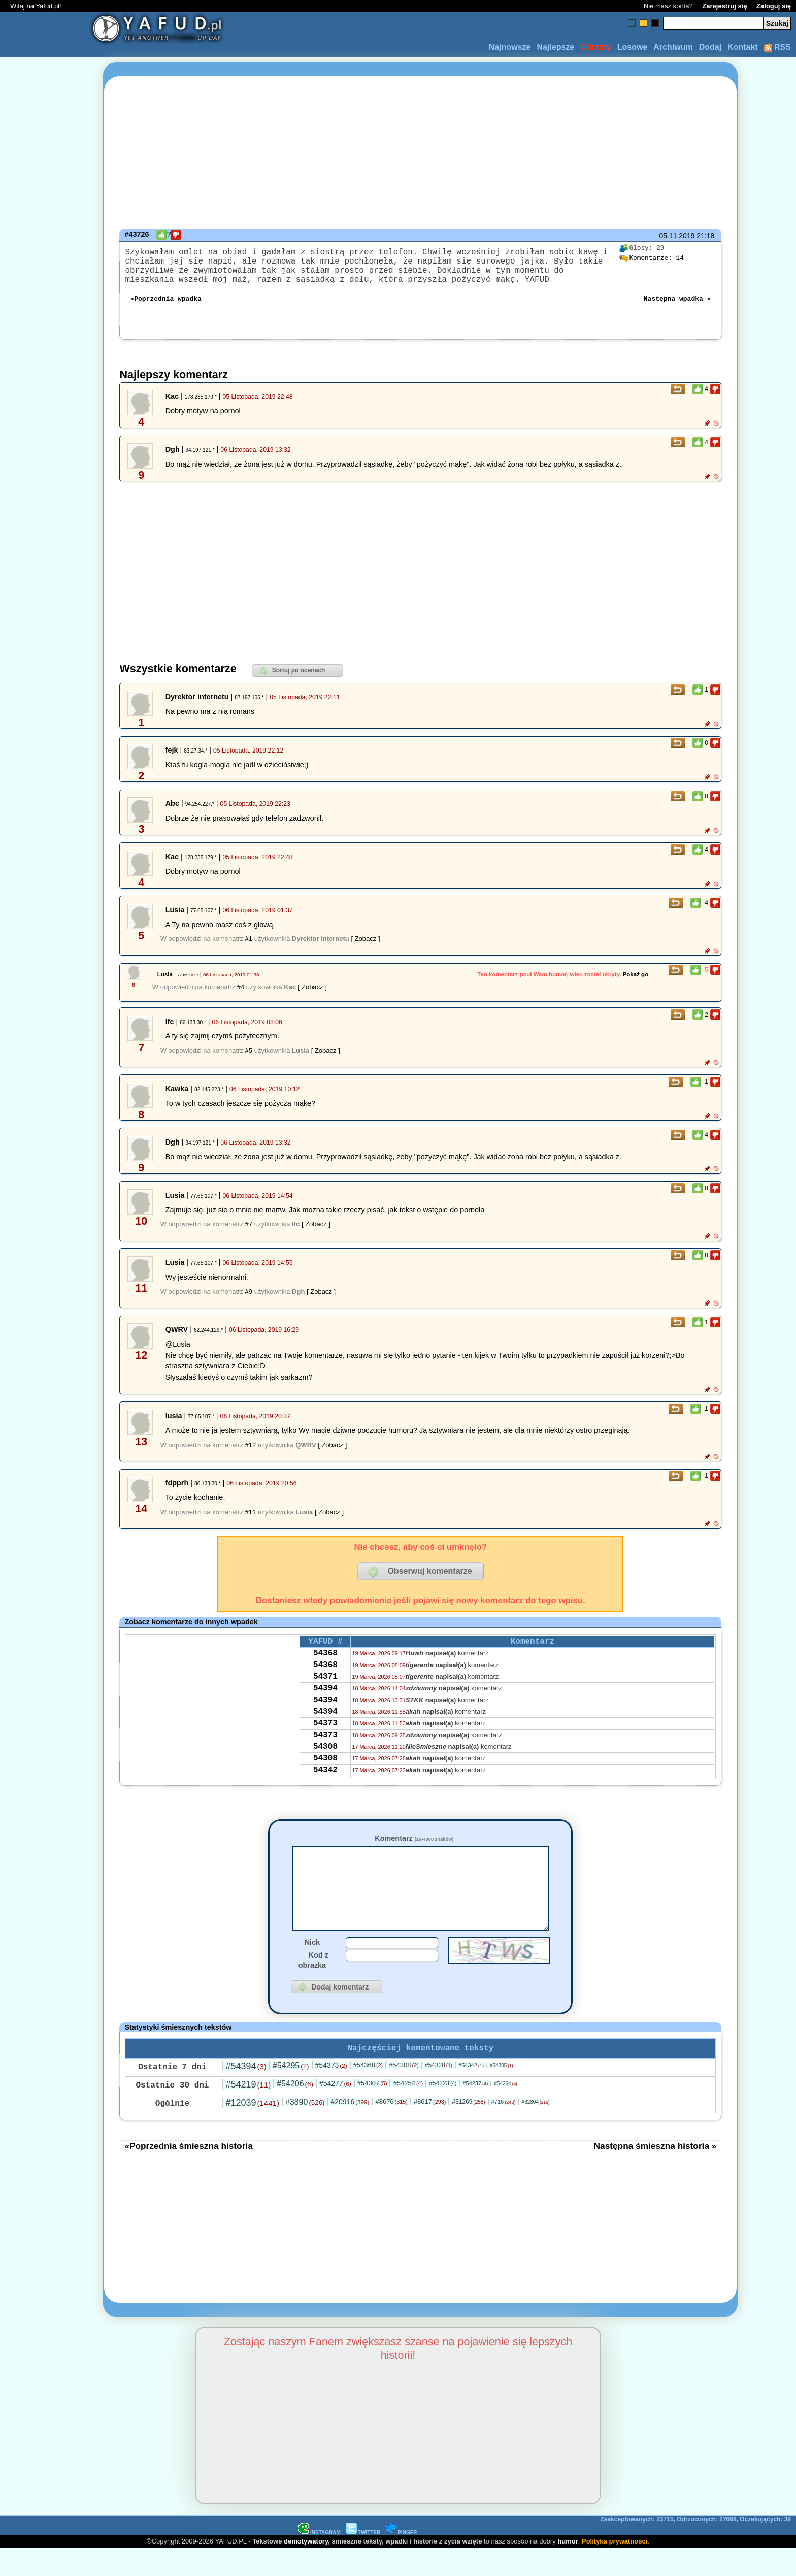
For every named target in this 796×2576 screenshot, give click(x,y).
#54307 (372, 2110)
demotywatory (306, 2568)
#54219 (248, 2112)
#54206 (295, 2111)
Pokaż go (636, 985)
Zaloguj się (773, 6)
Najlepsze (555, 47)
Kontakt (742, 47)
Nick (312, 1968)
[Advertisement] (44, 1288)
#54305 (501, 2093)
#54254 (408, 2110)
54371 (325, 1694)
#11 (250, 1522)
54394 (325, 1707)
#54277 (335, 2111)
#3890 (305, 2129)
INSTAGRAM (319, 2560)
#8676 (391, 2129)
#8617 (430, 2129)
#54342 (471, 2093)
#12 (250, 1455)
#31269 (468, 2129)
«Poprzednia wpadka (165, 307)
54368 (325, 1666)
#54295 (291, 2093)
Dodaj (710, 47)
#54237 (475, 2111)
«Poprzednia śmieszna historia (188, 2173)
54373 (325, 1748)
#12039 (252, 2130)
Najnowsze (510, 47)
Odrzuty (595, 47)
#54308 (404, 2092)
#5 (248, 1060)
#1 (248, 949)
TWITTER (363, 2560)
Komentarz (414, 1848)
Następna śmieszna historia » (655, 2173)
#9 (248, 1302)
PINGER (401, 2560)
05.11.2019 (676, 236)
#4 (240, 997)
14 (651, 258)
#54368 (368, 2092)
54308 (325, 1776)
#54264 (505, 2111)
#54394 (245, 2094)
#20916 (349, 2129)
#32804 (536, 2129)
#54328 (438, 2092)
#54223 (442, 2110)
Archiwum (672, 47)
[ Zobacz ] (365, 949)
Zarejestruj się (724, 6)
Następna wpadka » (677, 307)
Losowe (632, 47)
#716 (503, 2129)
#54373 (331, 2093)
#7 (248, 1234)
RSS (777, 47)
